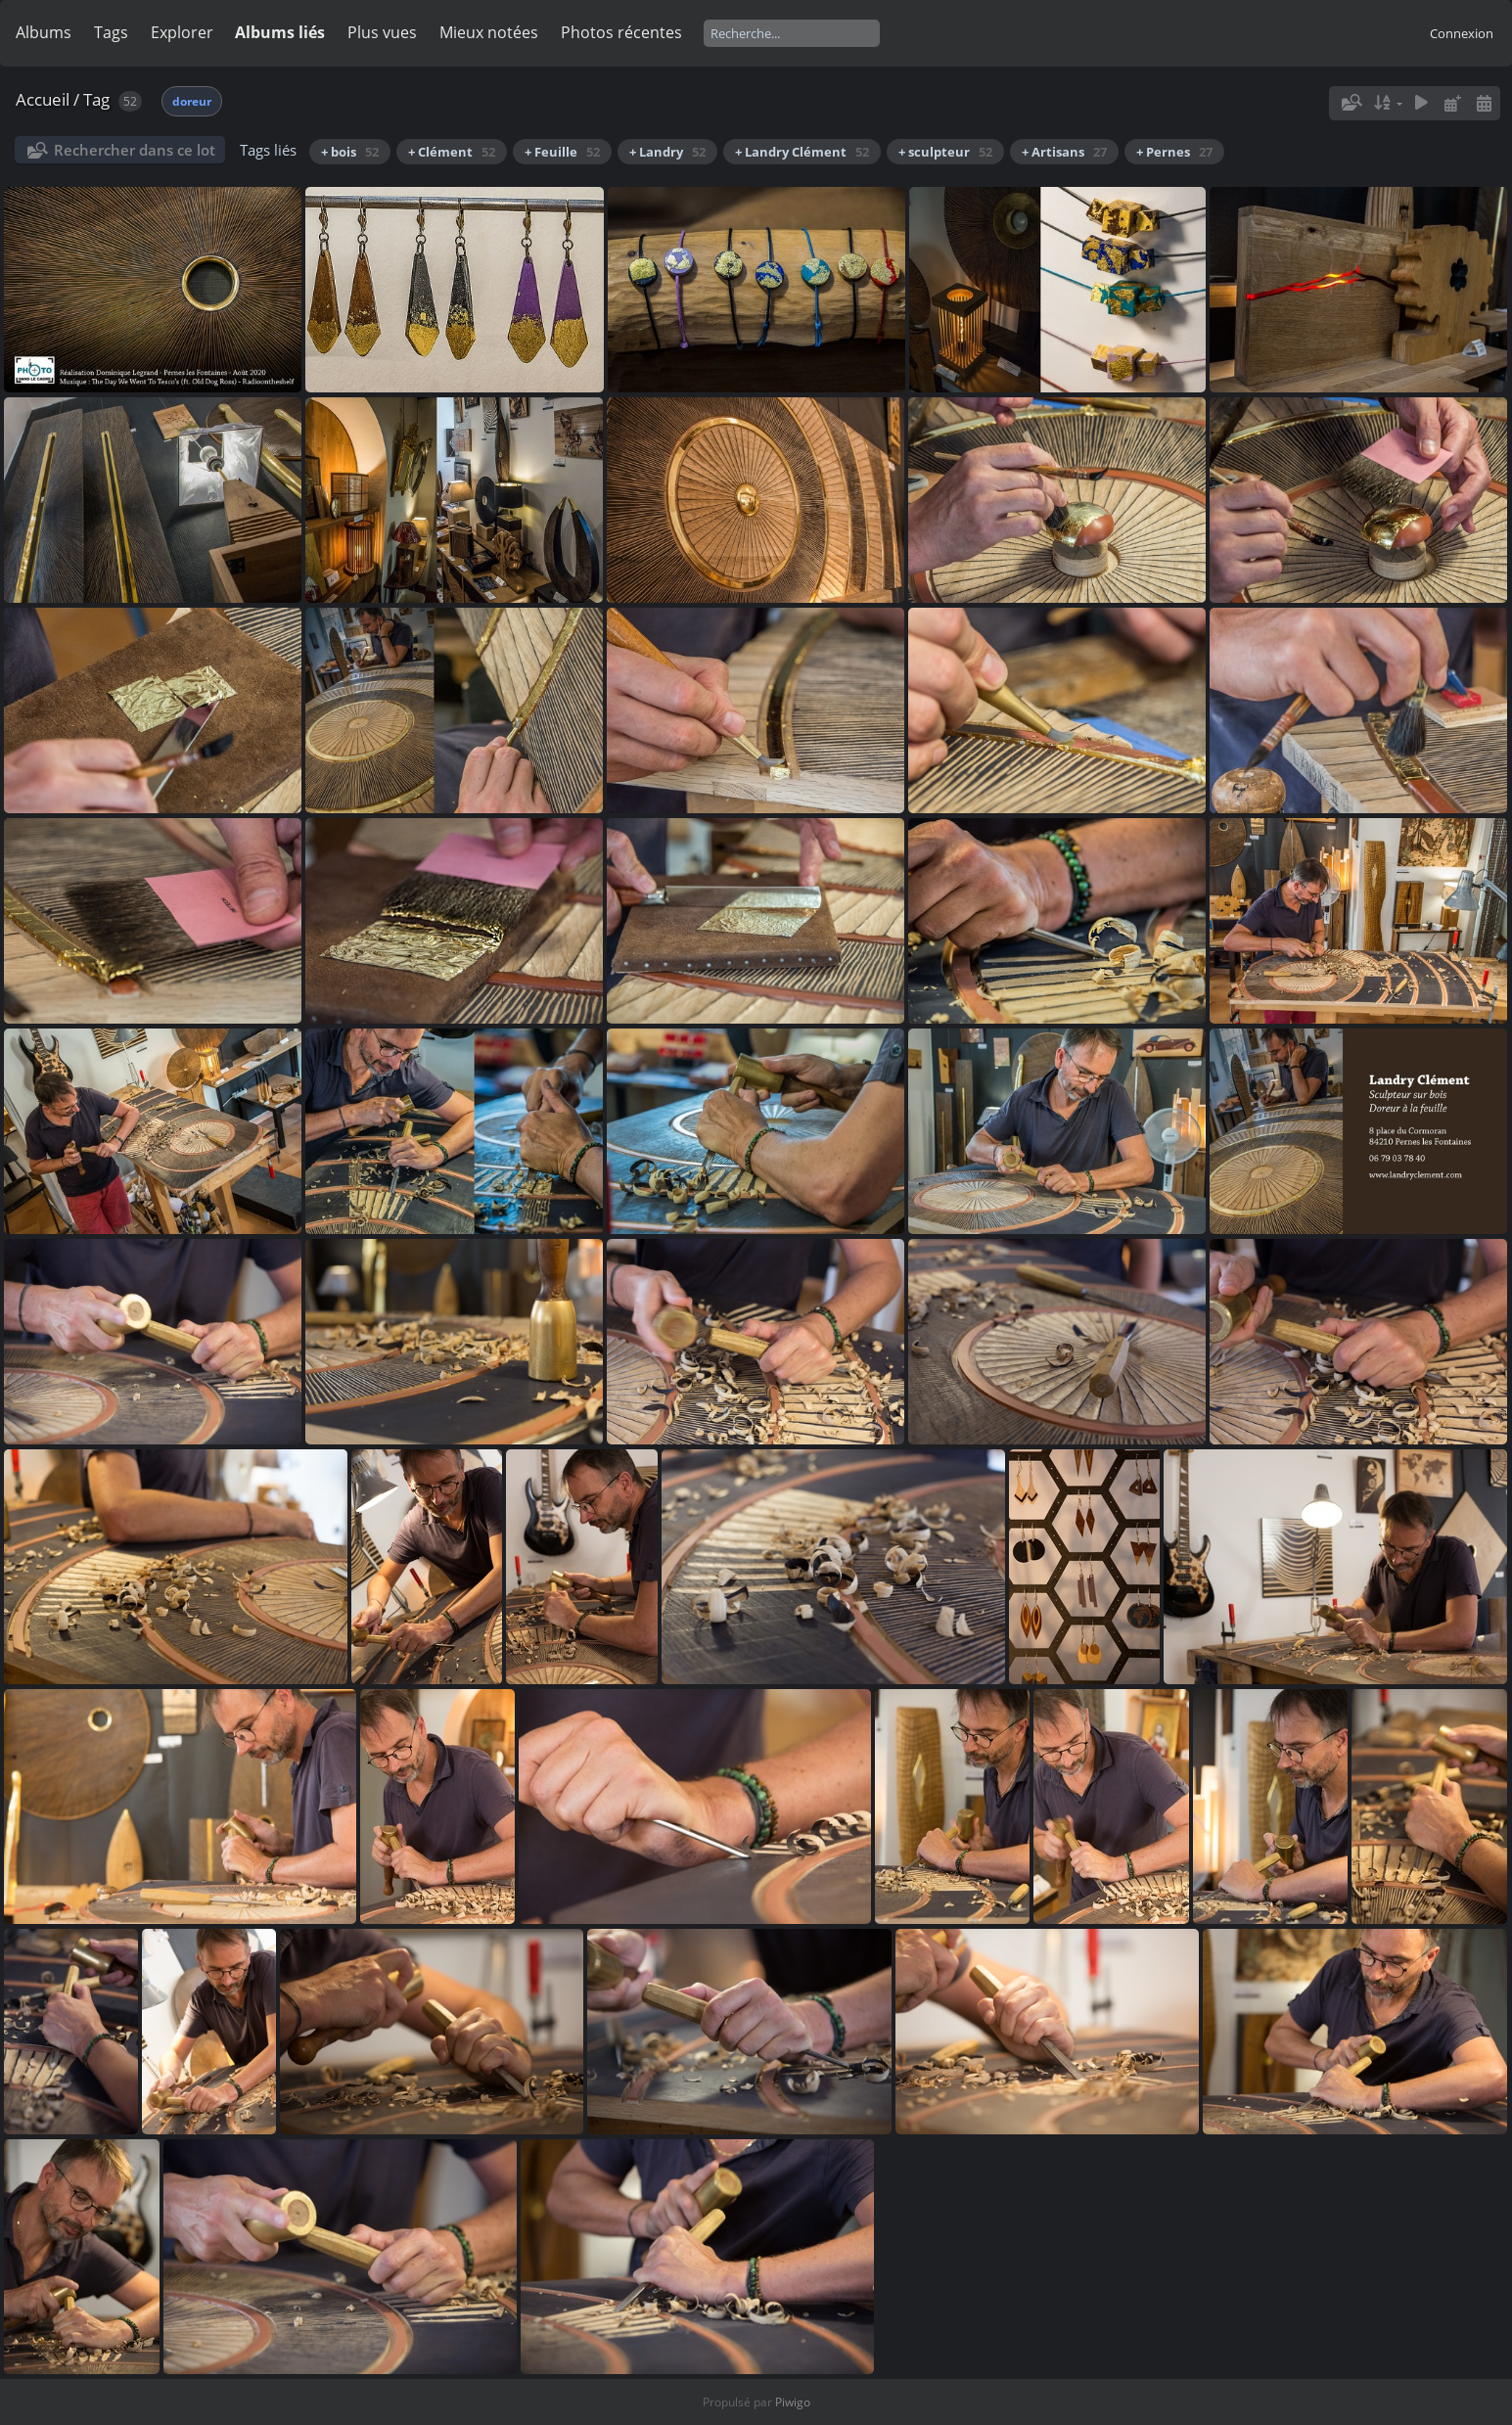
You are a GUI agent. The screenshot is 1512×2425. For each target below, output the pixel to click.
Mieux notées (488, 32)
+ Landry (667, 151)
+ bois (350, 151)
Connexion (1461, 33)
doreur (191, 101)
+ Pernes (1174, 151)
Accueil (42, 99)
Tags (111, 32)
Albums (43, 32)
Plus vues (382, 32)
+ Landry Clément (802, 151)
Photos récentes (621, 32)
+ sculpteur (945, 151)
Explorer (182, 32)
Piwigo (792, 2402)
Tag (96, 99)
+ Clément (451, 151)
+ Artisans (1064, 151)
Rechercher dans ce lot (134, 150)
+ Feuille (562, 151)
